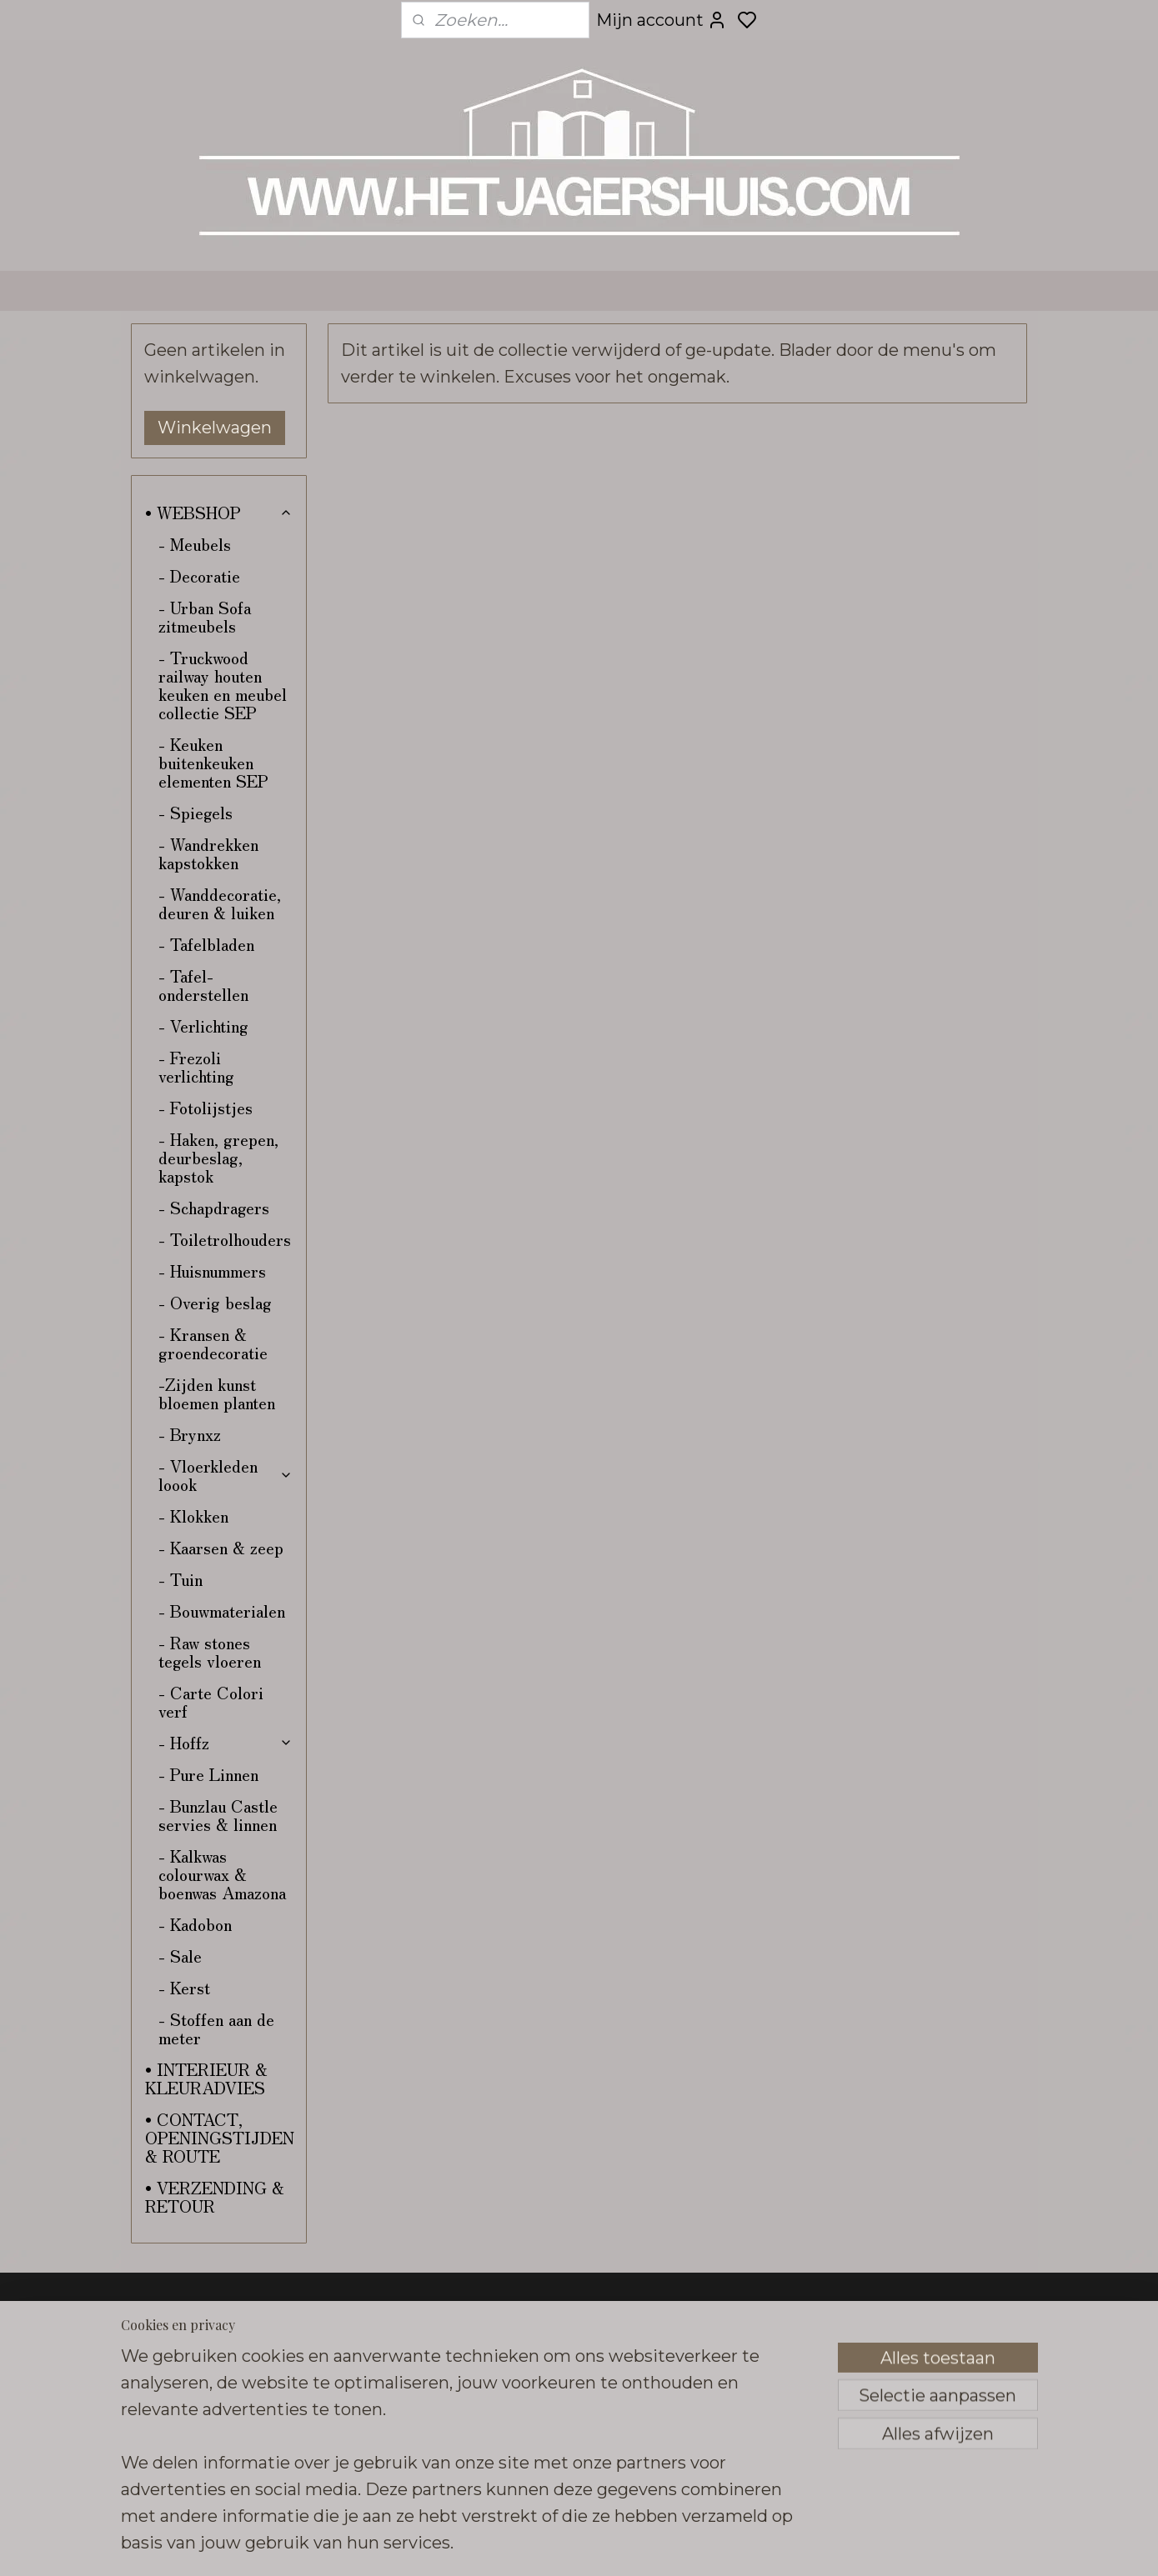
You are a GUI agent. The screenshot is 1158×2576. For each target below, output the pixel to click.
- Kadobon (195, 1924)
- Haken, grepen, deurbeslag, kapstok (218, 1157)
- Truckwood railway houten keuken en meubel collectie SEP (222, 684)
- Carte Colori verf (210, 1701)
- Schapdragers (213, 1207)
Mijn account (661, 20)
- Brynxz (189, 1434)
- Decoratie (199, 575)
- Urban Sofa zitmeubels (204, 616)
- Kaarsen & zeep (220, 1547)
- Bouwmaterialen (221, 1610)
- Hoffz (225, 1742)
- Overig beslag (215, 1302)
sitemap (669, 2545)
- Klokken (193, 1515)
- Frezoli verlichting (196, 1066)
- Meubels (194, 544)
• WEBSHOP (219, 512)
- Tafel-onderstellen (203, 984)
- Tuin (180, 1579)
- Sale (180, 1955)
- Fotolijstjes (205, 1107)
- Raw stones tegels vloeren (209, 1651)
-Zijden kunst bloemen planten (216, 1393)
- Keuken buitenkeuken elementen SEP (213, 762)
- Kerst (184, 1987)
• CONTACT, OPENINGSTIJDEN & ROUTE (219, 2137)
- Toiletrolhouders (224, 1239)
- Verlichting (203, 1025)
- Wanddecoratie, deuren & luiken (219, 903)
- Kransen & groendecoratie (213, 1343)
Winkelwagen (215, 428)
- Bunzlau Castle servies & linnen (218, 1814)
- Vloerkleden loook (225, 1474)
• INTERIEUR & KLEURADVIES (206, 2078)
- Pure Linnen (208, 1774)
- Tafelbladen (206, 944)
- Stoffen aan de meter (216, 2028)
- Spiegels (195, 812)
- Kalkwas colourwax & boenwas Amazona (222, 1873)
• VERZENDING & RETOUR (214, 2196)
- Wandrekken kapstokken (208, 853)
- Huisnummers (212, 1270)
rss (700, 2545)
